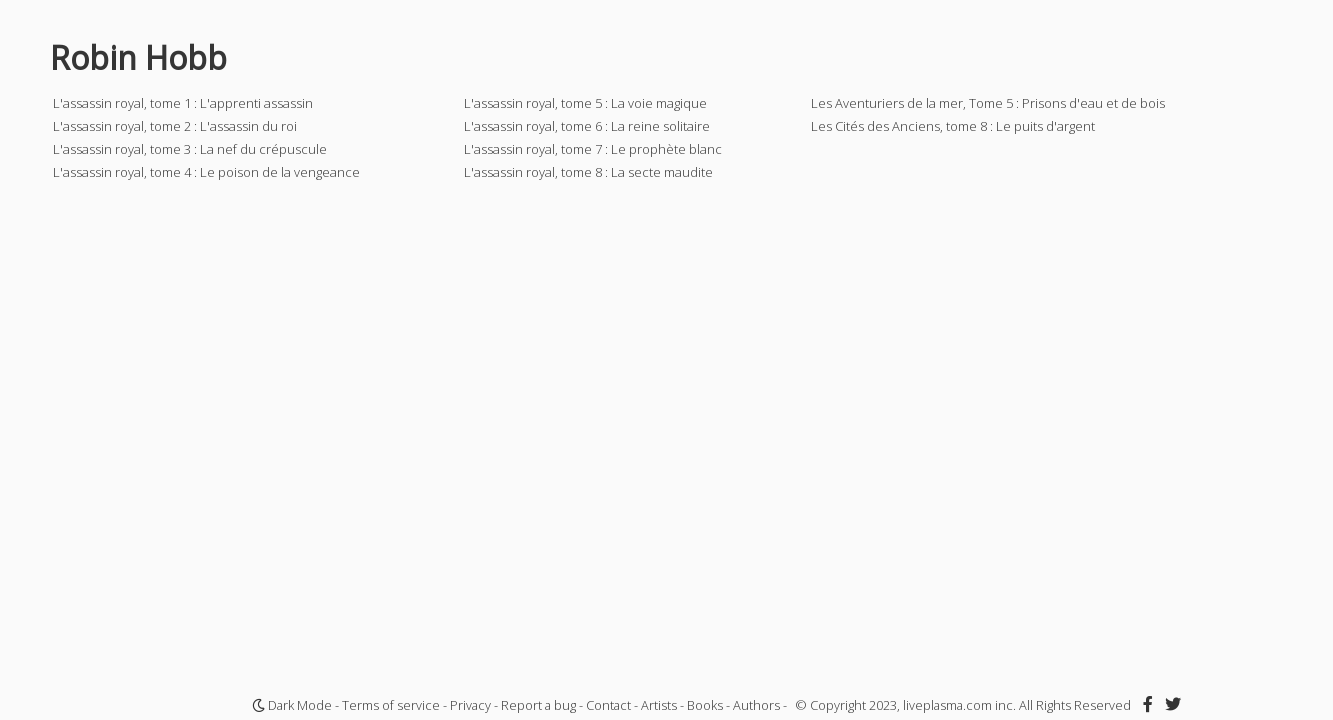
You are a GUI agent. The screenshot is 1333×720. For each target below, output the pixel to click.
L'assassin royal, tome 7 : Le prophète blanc (593, 149)
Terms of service (391, 705)
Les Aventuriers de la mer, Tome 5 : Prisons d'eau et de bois (988, 103)
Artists (659, 705)
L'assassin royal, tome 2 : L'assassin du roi (175, 126)
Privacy (470, 705)
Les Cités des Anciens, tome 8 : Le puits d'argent (953, 126)
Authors (756, 705)
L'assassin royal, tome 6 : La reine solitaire (587, 126)
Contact (608, 705)
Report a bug (538, 705)
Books (705, 705)
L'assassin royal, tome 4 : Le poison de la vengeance (206, 172)
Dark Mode (292, 705)
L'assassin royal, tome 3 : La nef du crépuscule (190, 149)
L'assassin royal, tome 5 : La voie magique (585, 103)
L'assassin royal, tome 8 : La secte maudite (588, 172)
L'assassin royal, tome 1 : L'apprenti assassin (183, 103)
